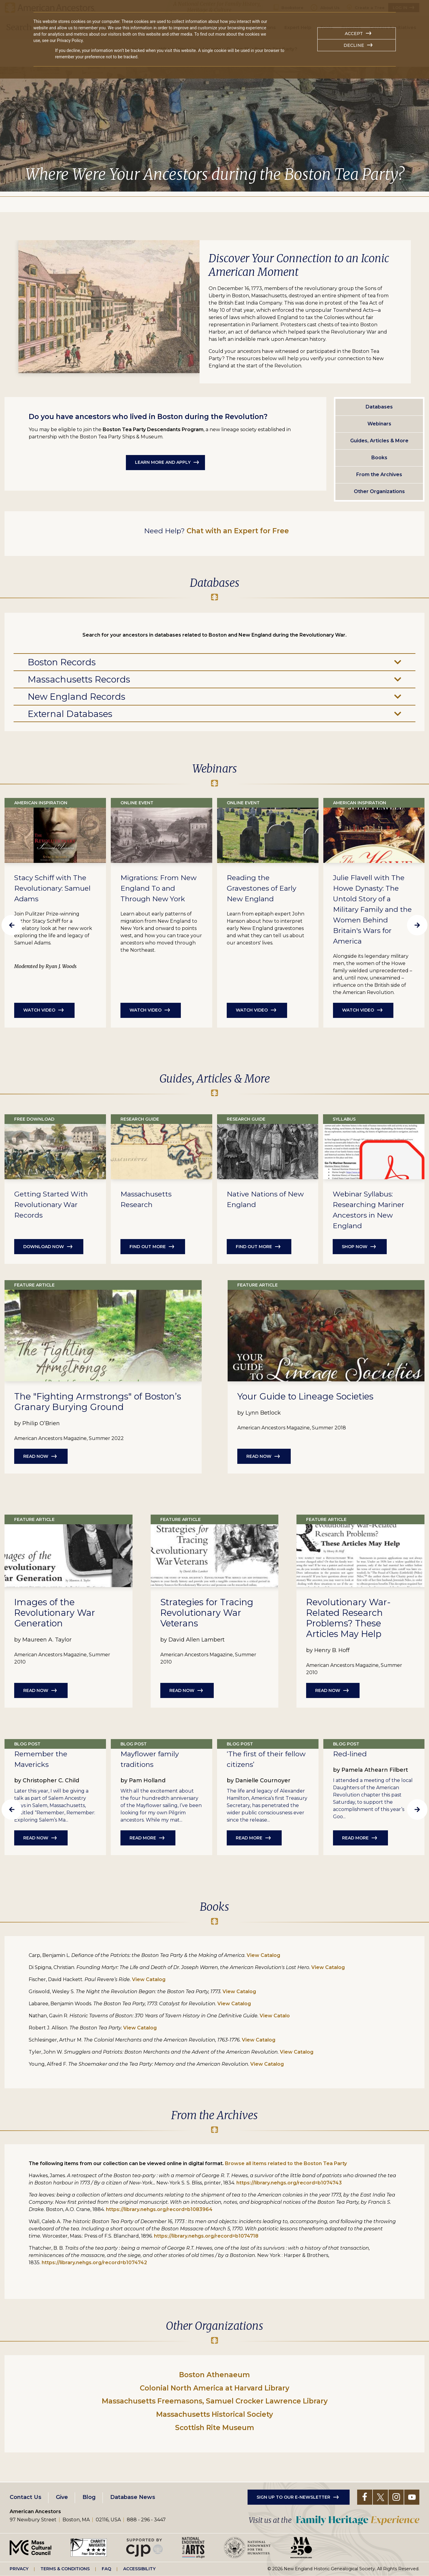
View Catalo (275, 2016)
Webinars (379, 424)
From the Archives (379, 474)
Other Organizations (379, 491)
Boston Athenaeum (214, 2375)
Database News (132, 2497)
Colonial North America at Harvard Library (214, 2388)
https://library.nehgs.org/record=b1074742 (94, 2262)
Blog (89, 2497)
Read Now (35, 1456)
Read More (143, 1838)
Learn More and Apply (162, 462)
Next (417, 925)
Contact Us (25, 2497)
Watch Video (39, 1010)
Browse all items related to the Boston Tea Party (286, 2163)
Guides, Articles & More (379, 441)
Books (379, 457)
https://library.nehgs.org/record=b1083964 (159, 2209)
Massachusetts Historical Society (214, 2414)
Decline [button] (354, 45)
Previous (12, 925)
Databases (379, 407)
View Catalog (263, 1955)
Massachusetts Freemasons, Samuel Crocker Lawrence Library (215, 2401)
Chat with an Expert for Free (238, 531)
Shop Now (354, 1246)
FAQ (106, 2568)
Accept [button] (354, 33)
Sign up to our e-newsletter (293, 2497)
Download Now (43, 1246)
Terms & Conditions (65, 2568)
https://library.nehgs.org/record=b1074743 (289, 2183)
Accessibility (139, 2568)
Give (62, 2497)
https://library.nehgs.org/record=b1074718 (206, 2236)
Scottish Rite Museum (214, 2427)
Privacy (19, 2568)
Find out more (148, 1246)
